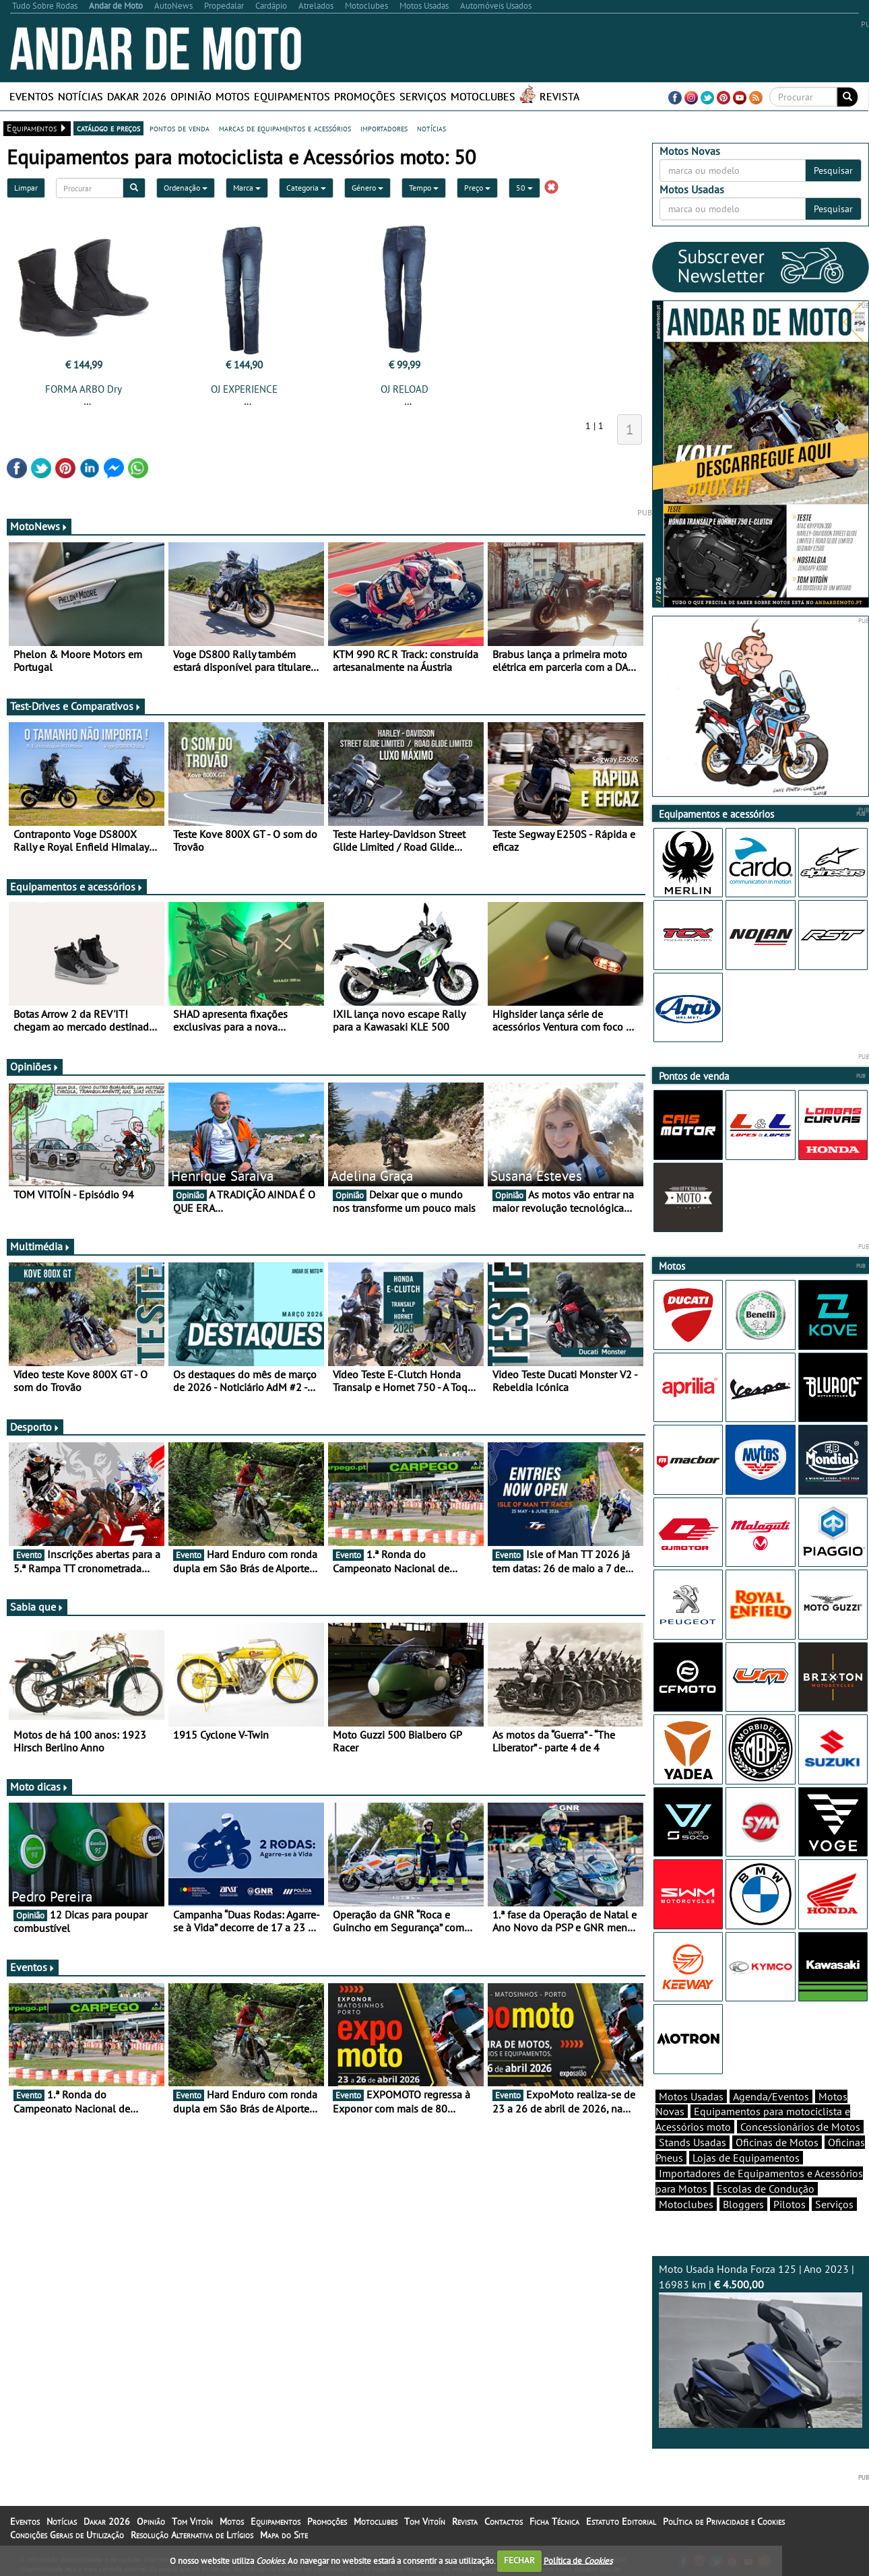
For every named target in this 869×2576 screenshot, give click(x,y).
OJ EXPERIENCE (244, 389)
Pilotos (789, 2204)
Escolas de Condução (765, 2188)
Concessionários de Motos (800, 2126)
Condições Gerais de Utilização (67, 2535)
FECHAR (519, 2560)
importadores (384, 128)
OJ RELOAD (404, 389)
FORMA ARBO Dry (83, 389)
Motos (233, 96)
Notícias (80, 96)
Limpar (26, 188)
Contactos (503, 2521)
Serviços (423, 96)
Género (367, 188)
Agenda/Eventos (771, 2096)
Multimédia (40, 1246)
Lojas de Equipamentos (746, 2157)
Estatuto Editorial (621, 2521)
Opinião (191, 96)
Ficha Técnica (554, 2521)
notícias (431, 128)
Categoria (306, 188)
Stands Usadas (692, 2142)
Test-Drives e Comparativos (75, 706)
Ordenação (185, 188)
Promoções (364, 96)
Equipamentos (292, 96)
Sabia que (37, 1606)
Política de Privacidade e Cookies (724, 2521)
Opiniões (34, 1066)
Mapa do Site (284, 2535)
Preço (477, 188)
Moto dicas (39, 1786)
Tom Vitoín (192, 2521)
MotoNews (39, 526)
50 (524, 188)
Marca (247, 188)
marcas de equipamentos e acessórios (285, 128)
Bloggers (743, 2204)
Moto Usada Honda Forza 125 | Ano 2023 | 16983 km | (761, 2345)
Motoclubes (483, 96)
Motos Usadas (691, 2096)
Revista (559, 96)
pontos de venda (180, 128)
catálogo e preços (108, 128)
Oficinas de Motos (777, 2142)
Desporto (35, 1427)
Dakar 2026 (136, 96)
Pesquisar (833, 170)
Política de (578, 2560)
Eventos (31, 96)
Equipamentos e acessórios (76, 886)
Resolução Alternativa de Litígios (192, 2535)
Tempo (424, 188)
